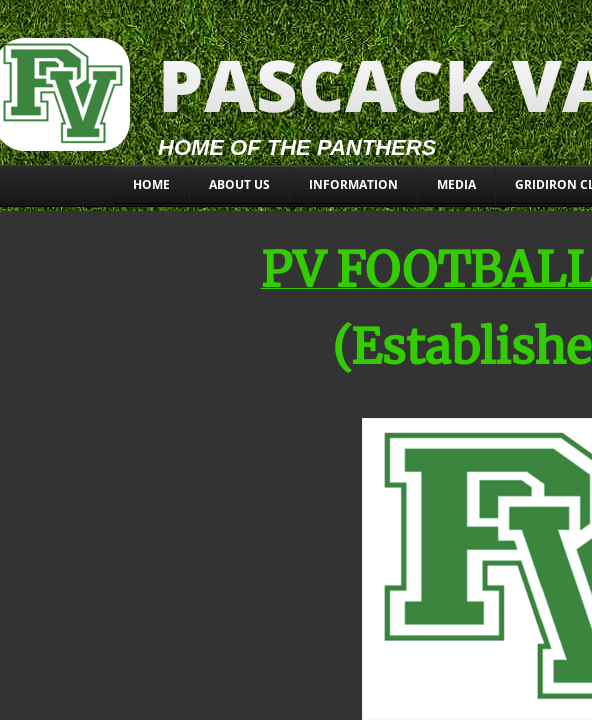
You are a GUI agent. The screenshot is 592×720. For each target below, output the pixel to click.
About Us (239, 184)
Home (151, 184)
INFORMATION (353, 184)
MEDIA (456, 184)
